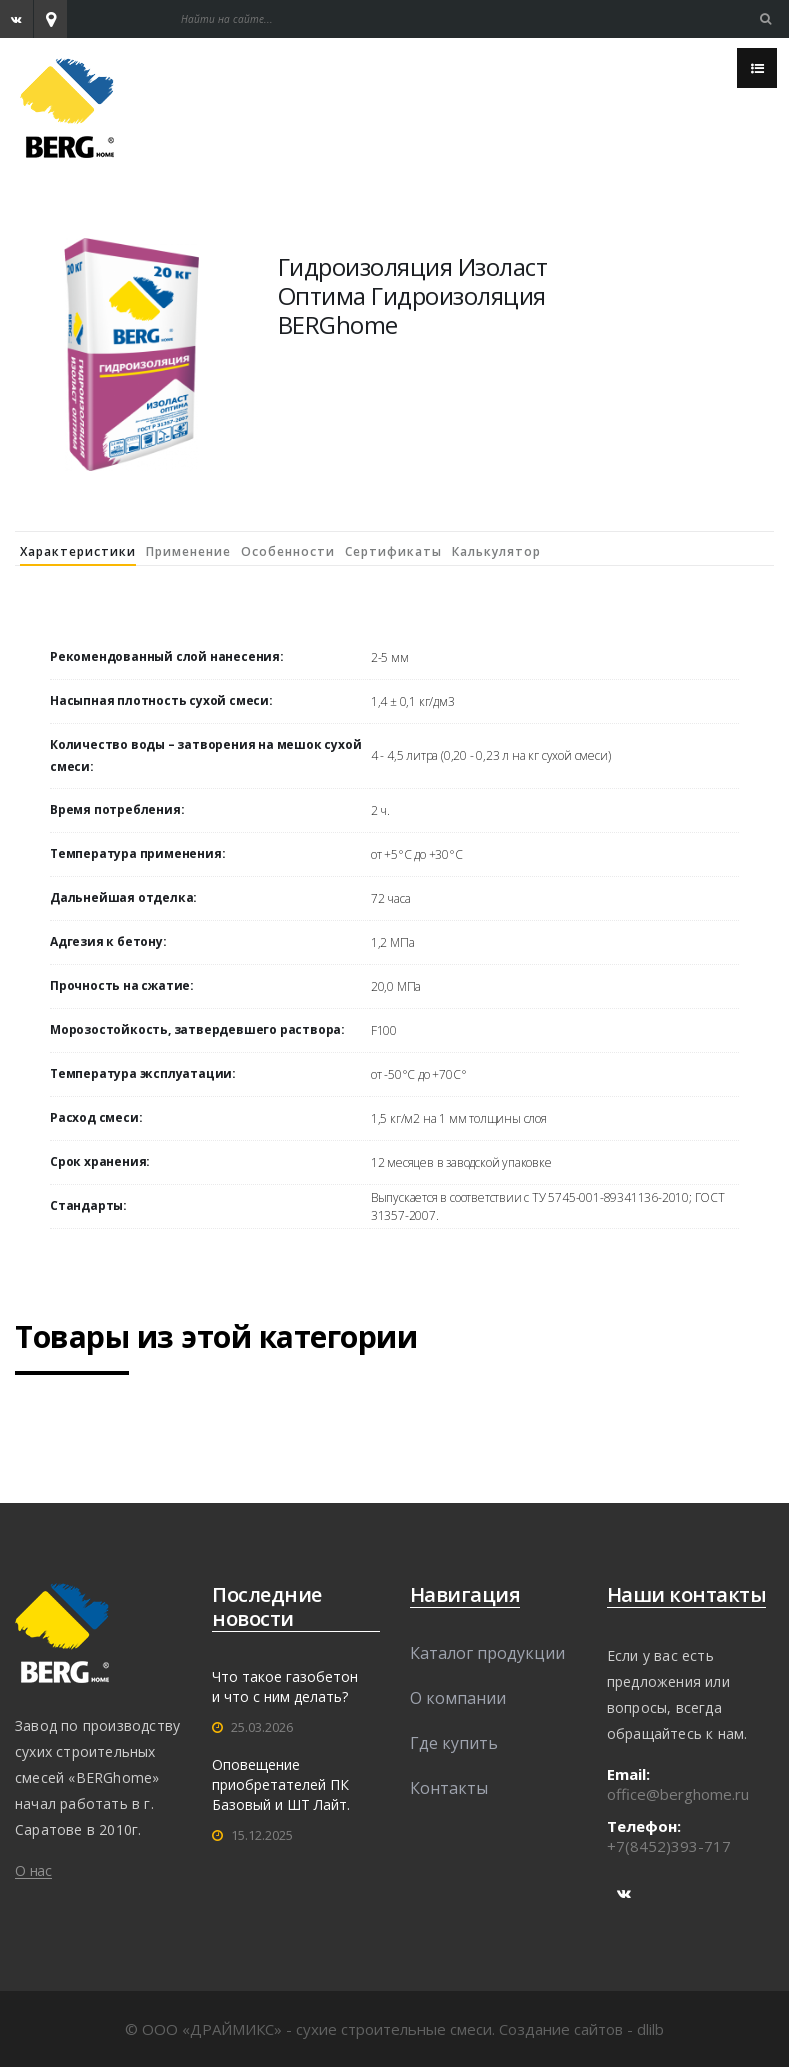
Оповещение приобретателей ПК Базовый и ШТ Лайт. (281, 1784)
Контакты (449, 1788)
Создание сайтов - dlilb (581, 2029)
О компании (458, 1698)
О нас (33, 1871)
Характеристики (78, 551)
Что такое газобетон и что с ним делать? (285, 1686)
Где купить (454, 1743)
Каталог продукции (487, 1653)
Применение (188, 551)
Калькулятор (496, 551)
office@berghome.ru (678, 1794)
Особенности (288, 551)
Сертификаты (393, 551)
